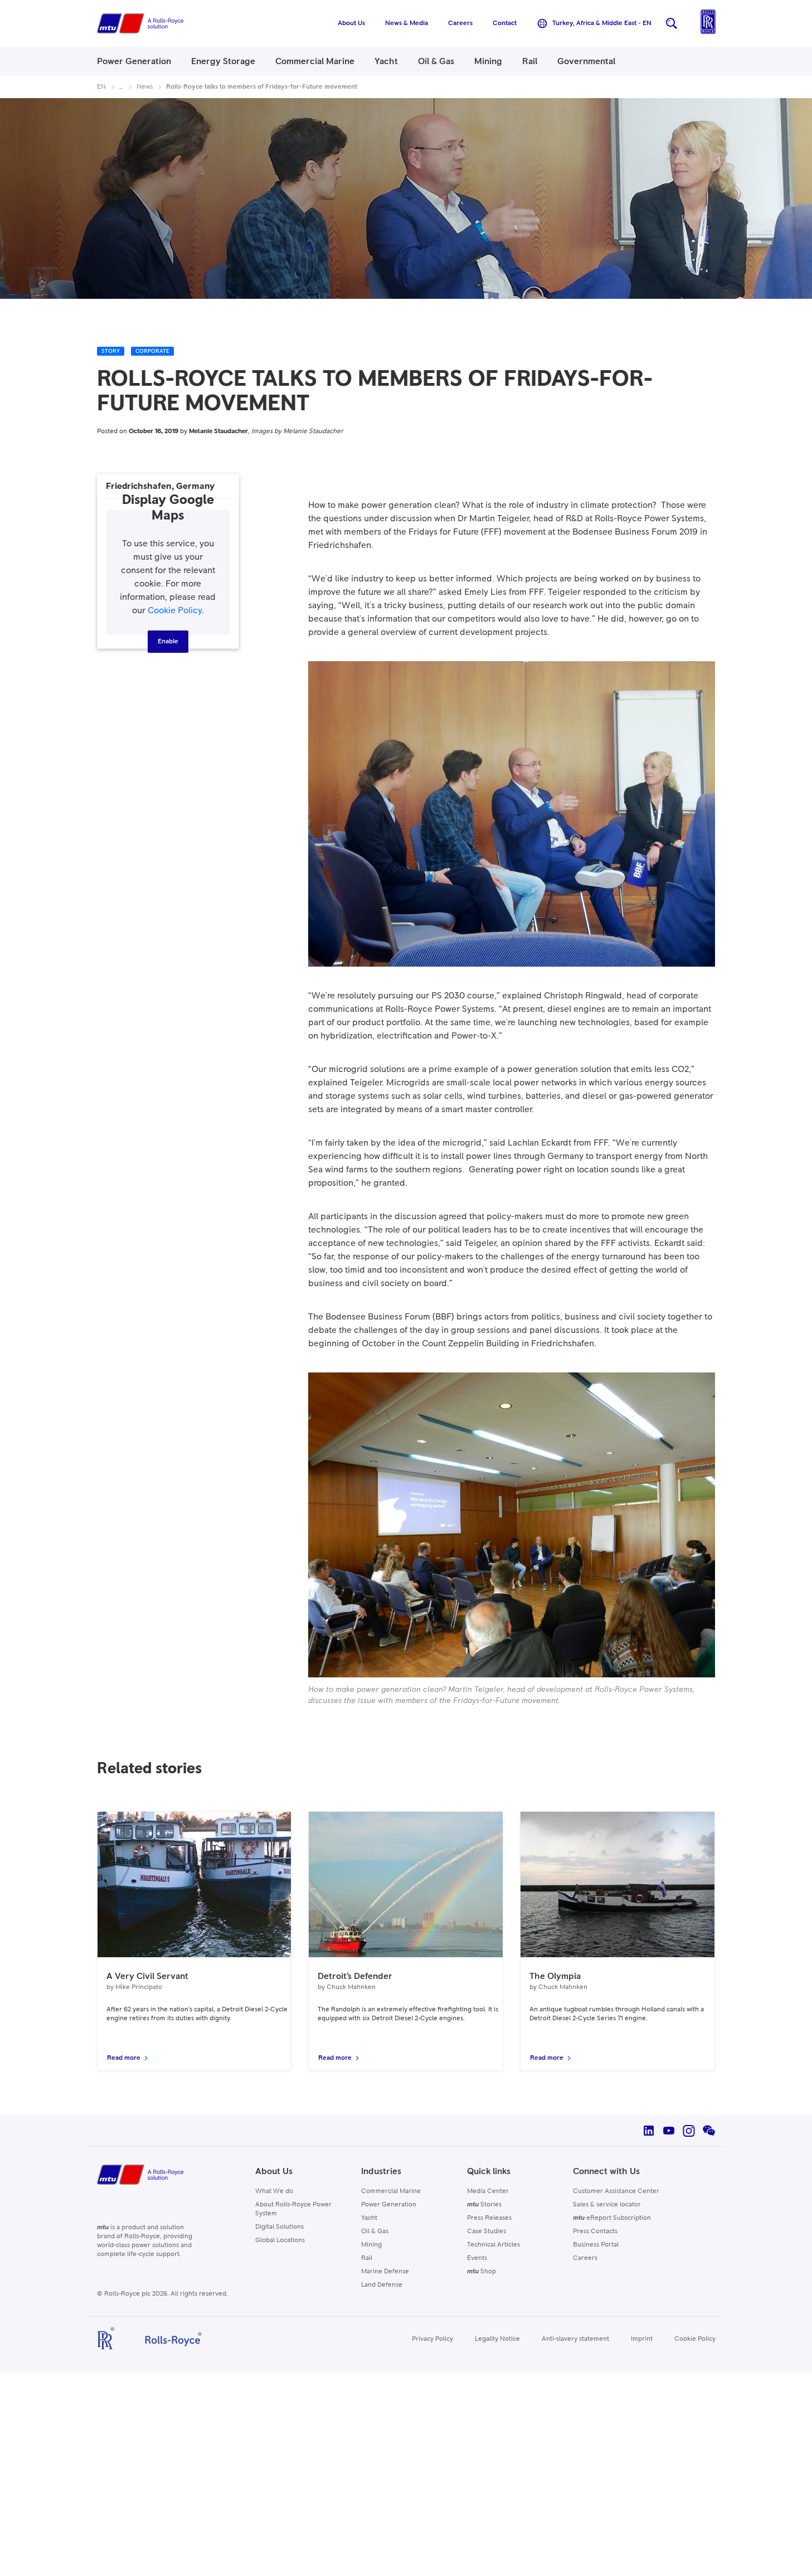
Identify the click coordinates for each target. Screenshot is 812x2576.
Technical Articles (493, 2245)
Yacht (369, 2218)
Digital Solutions (279, 2227)
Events (477, 2258)
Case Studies (486, 2231)
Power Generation (388, 2204)
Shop (481, 2271)
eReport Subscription (612, 2218)
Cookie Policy (175, 610)
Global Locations (280, 2240)
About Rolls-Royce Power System (293, 2209)
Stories (484, 2204)
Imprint (642, 2339)
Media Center (488, 2191)
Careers (585, 2258)
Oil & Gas (374, 2231)
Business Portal (596, 2245)
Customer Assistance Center (616, 2191)
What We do (274, 2191)
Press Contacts (595, 2231)
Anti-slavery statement (575, 2339)
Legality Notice (497, 2339)
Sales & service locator (607, 2204)
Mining (371, 2245)
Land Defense (381, 2285)
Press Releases (489, 2218)
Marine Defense (385, 2271)
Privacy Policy (432, 2339)
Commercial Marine (391, 2191)
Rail (366, 2258)
